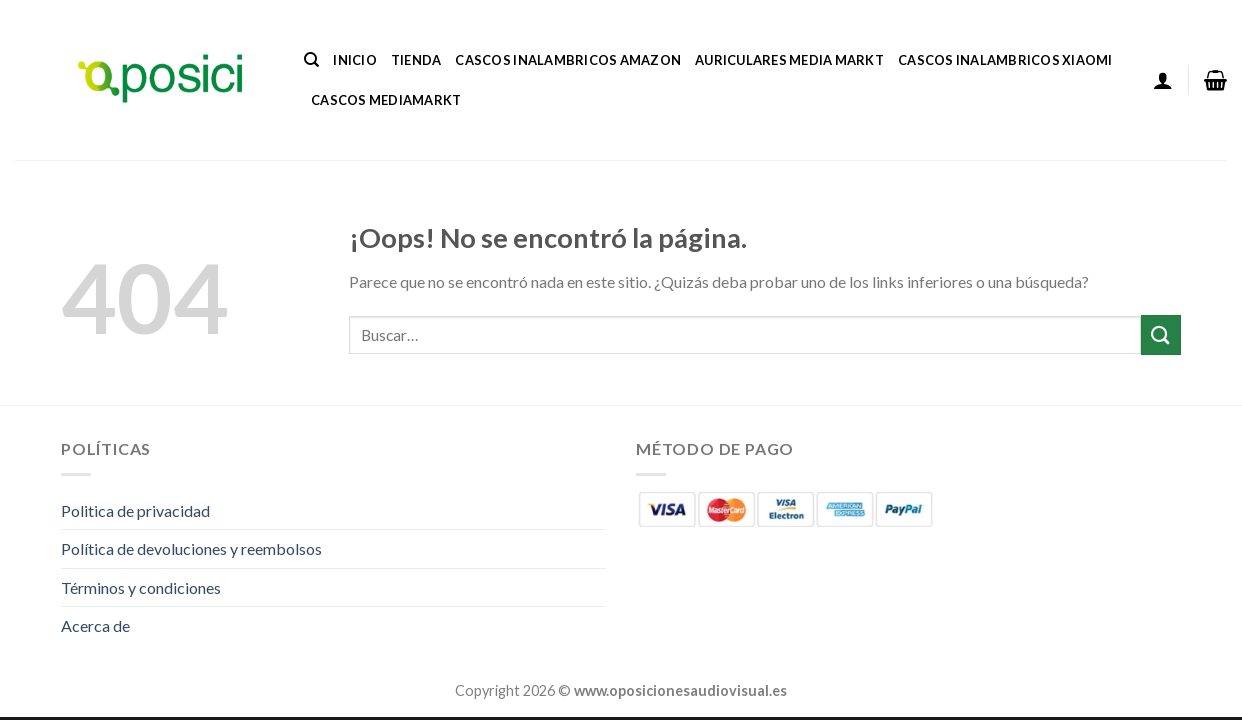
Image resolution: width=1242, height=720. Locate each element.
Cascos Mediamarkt (386, 100)
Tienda (416, 60)
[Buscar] (311, 60)
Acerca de (95, 625)
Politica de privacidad (135, 510)
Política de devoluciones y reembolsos (191, 548)
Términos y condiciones (141, 587)
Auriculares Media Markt (789, 60)
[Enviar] (1161, 334)
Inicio (355, 60)
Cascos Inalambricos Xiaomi (1005, 60)
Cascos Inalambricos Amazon (568, 60)
